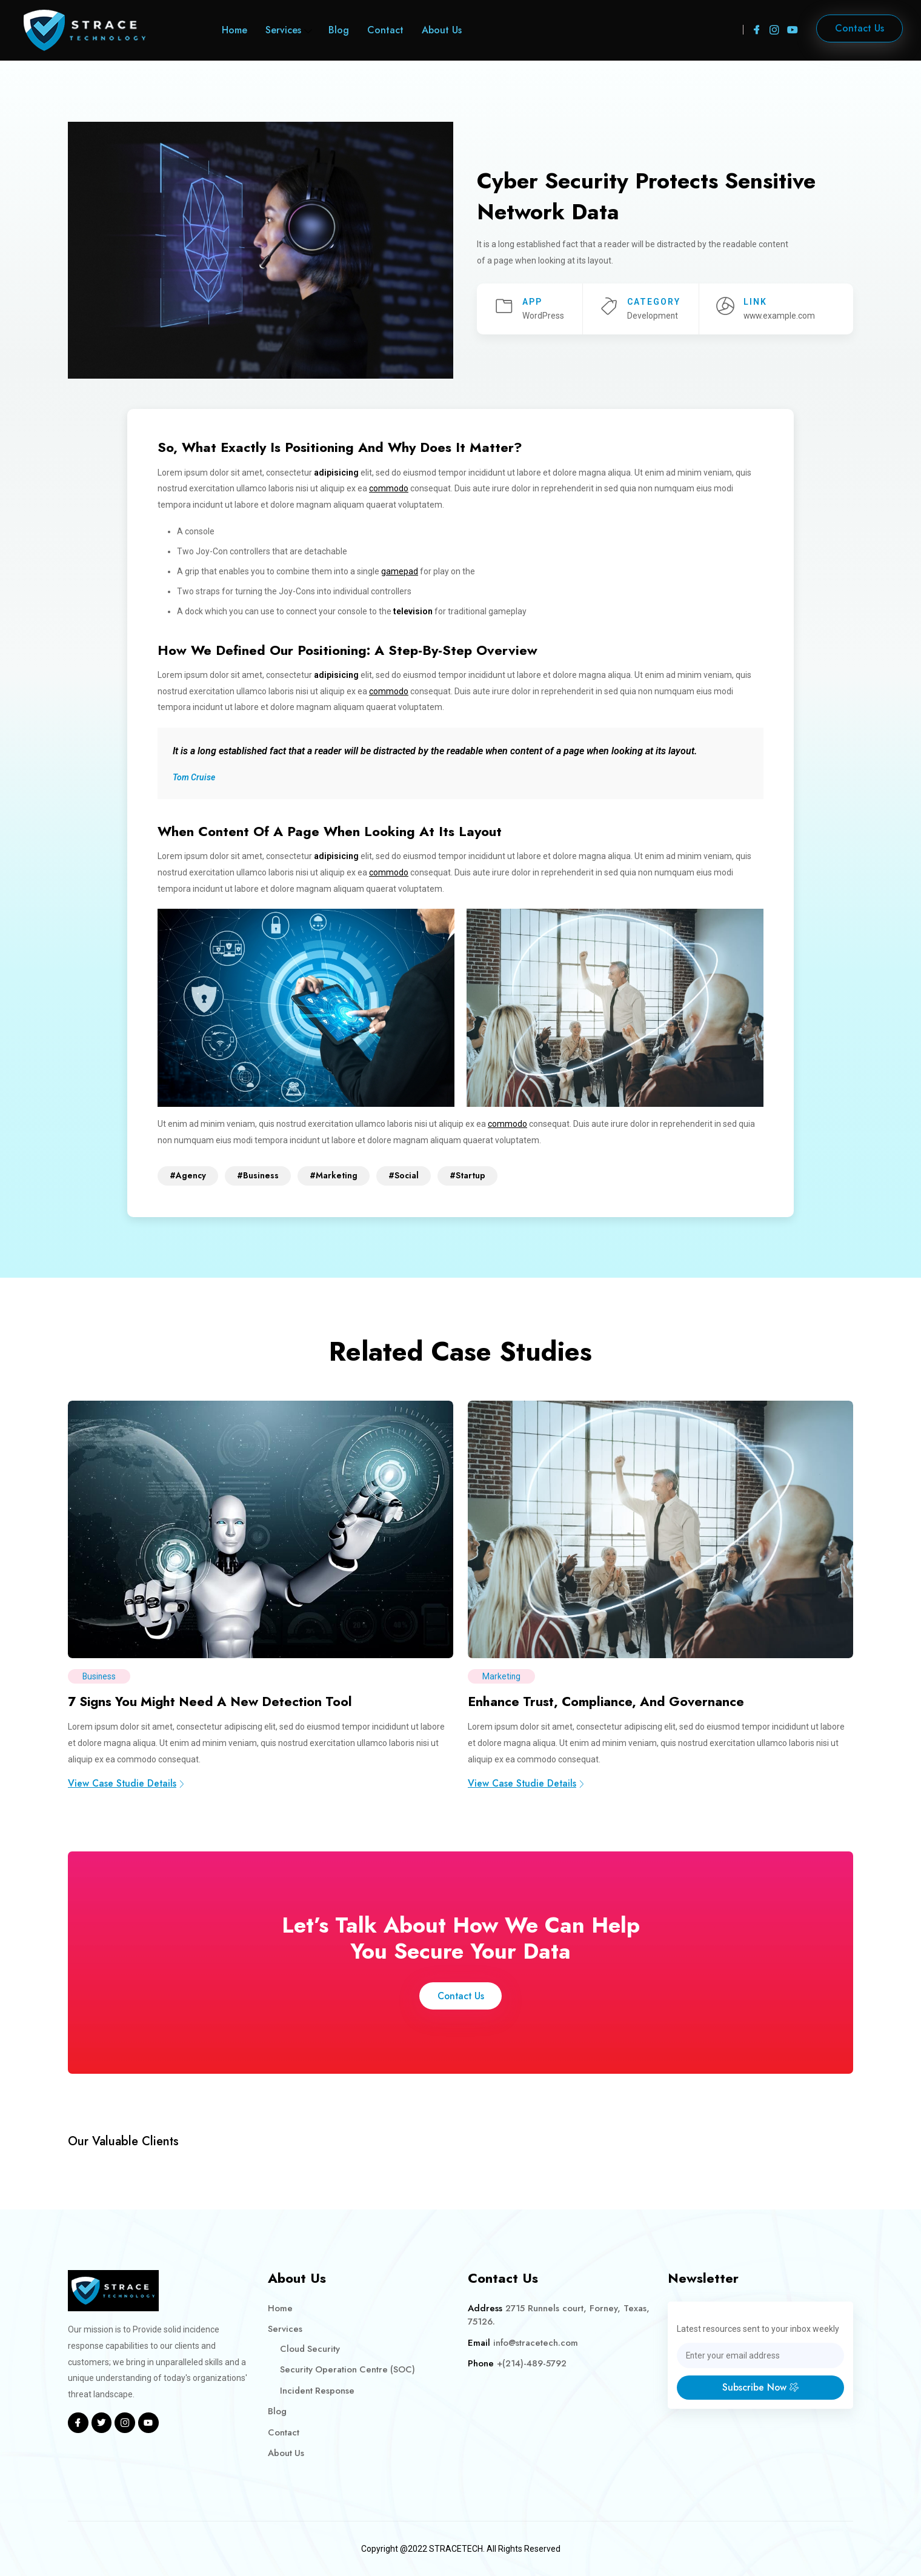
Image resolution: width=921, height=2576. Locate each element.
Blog (338, 30)
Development (653, 315)
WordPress (543, 315)
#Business (258, 1175)
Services (283, 30)
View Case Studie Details (127, 1782)
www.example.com (780, 315)
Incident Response (318, 2390)
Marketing (502, 1676)
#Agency (188, 1175)
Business (100, 1676)
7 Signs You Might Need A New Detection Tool (216, 1700)
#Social (403, 1175)
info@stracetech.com (536, 2342)
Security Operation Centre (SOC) (348, 2368)
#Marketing (333, 1175)
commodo (388, 488)
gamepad (399, 571)
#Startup (467, 1175)
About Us (442, 30)
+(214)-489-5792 (532, 2362)
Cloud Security (310, 2348)
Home (234, 30)
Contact (385, 30)
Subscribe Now (760, 2387)
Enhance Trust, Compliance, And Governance (609, 1700)
